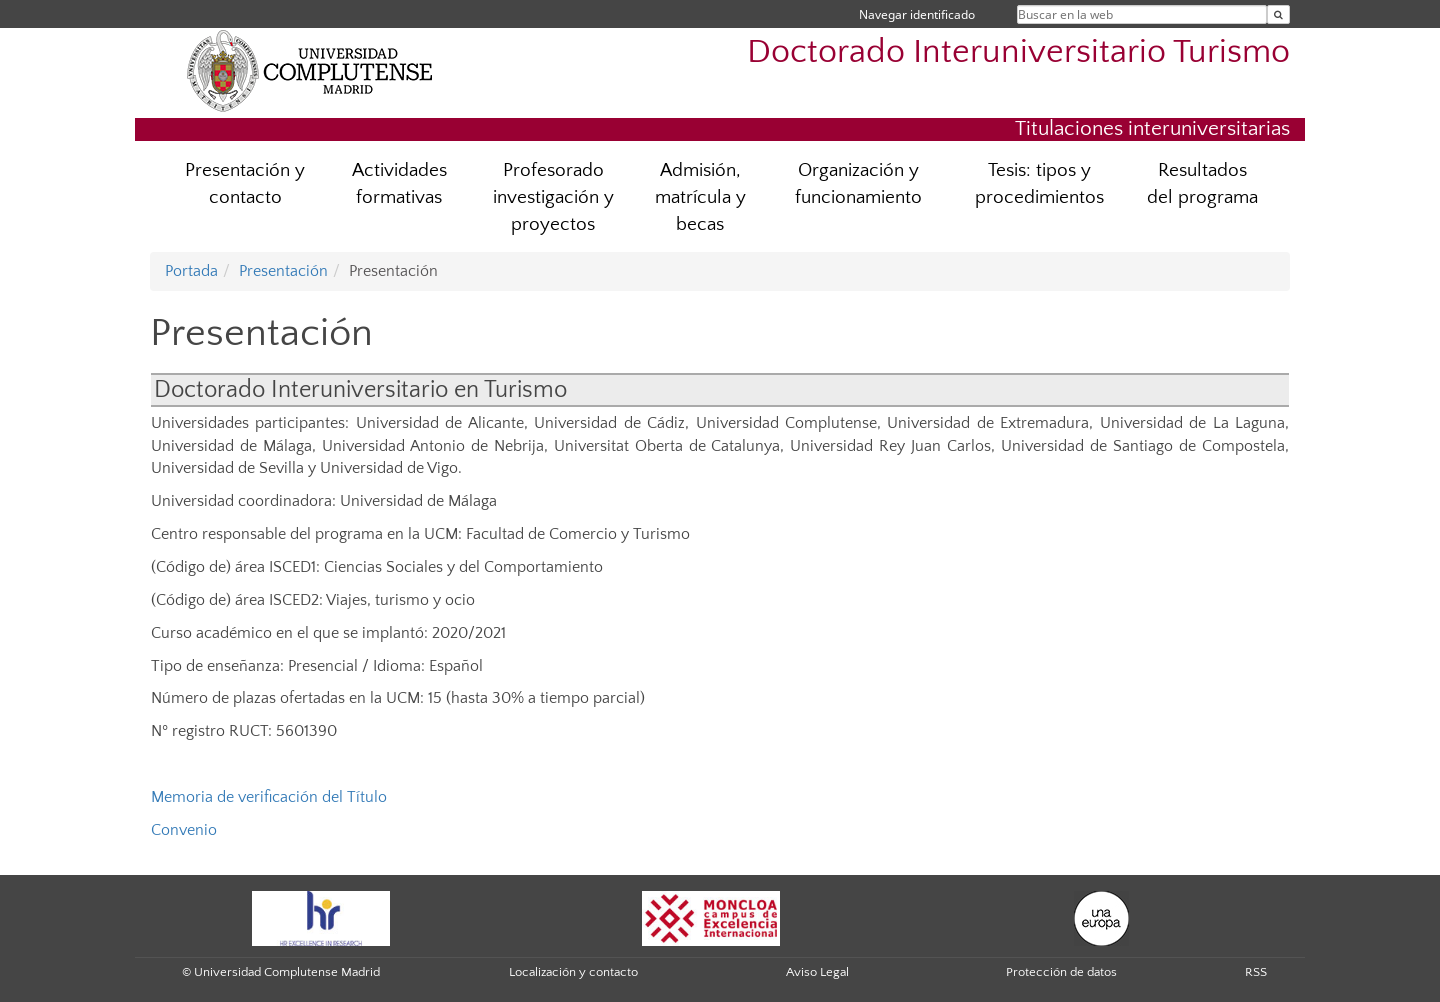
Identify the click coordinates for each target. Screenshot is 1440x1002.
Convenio (184, 830)
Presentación (283, 271)
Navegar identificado (917, 14)
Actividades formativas (399, 184)
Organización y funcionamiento (858, 184)
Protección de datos (1061, 972)
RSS (1256, 972)
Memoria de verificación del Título (269, 797)
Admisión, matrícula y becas (700, 197)
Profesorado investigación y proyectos (553, 197)
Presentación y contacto (245, 184)
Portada (191, 271)
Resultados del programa (1202, 184)
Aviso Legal (817, 972)
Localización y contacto (573, 972)
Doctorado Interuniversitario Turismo (1018, 52)
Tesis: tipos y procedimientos (1039, 184)
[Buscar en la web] (1278, 14)
